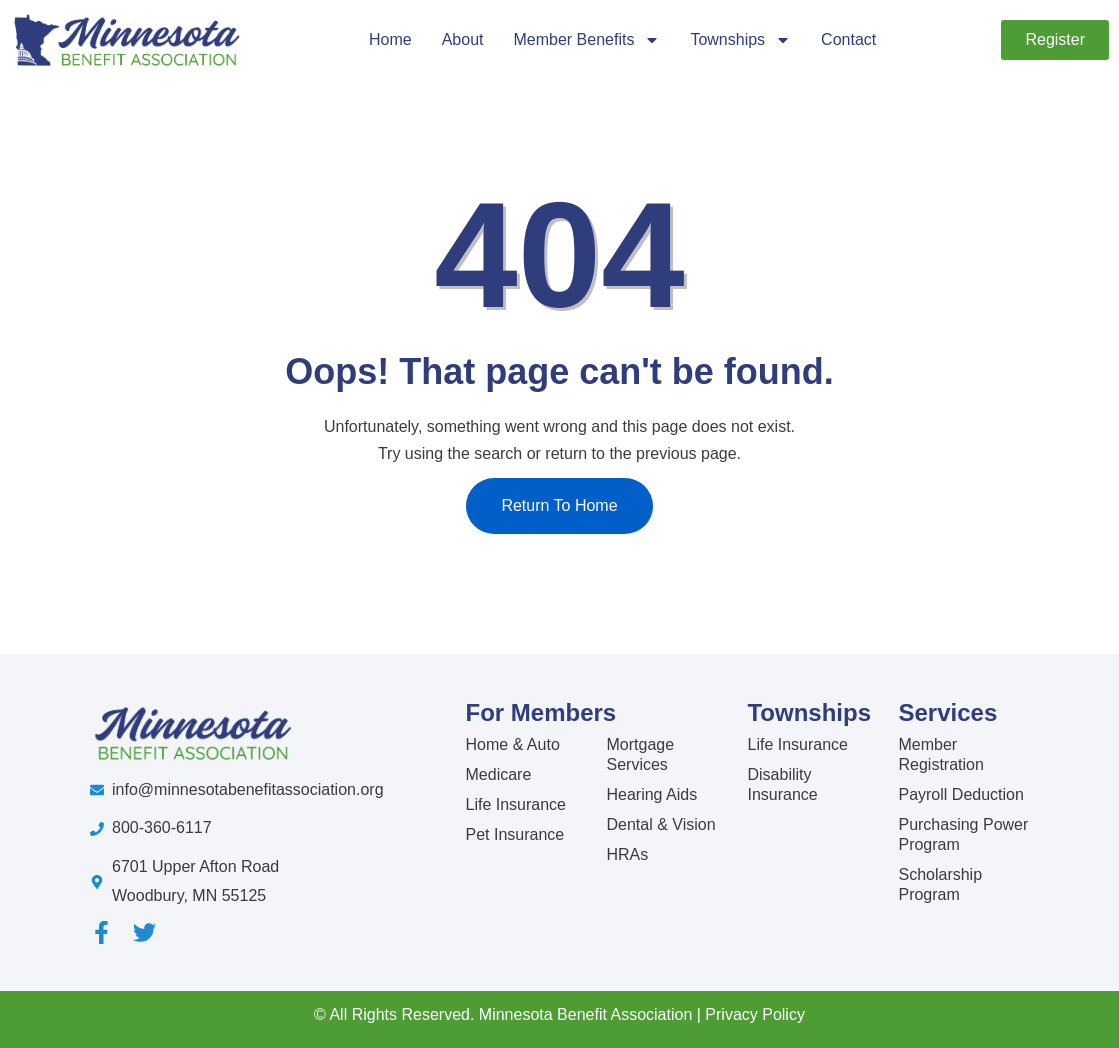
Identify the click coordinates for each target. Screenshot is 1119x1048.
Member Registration (940, 754)
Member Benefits (586, 40)
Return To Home (559, 505)
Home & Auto (513, 744)
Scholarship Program (940, 884)
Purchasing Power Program (963, 834)
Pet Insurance (515, 834)
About (463, 39)
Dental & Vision (660, 824)
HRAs (627, 854)
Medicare (499, 774)
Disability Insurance (782, 784)
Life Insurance (516, 804)
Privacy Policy (755, 1014)
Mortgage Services (640, 754)
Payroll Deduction (960, 794)
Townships (740, 40)
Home (390, 39)
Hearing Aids (651, 794)
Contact (848, 39)
